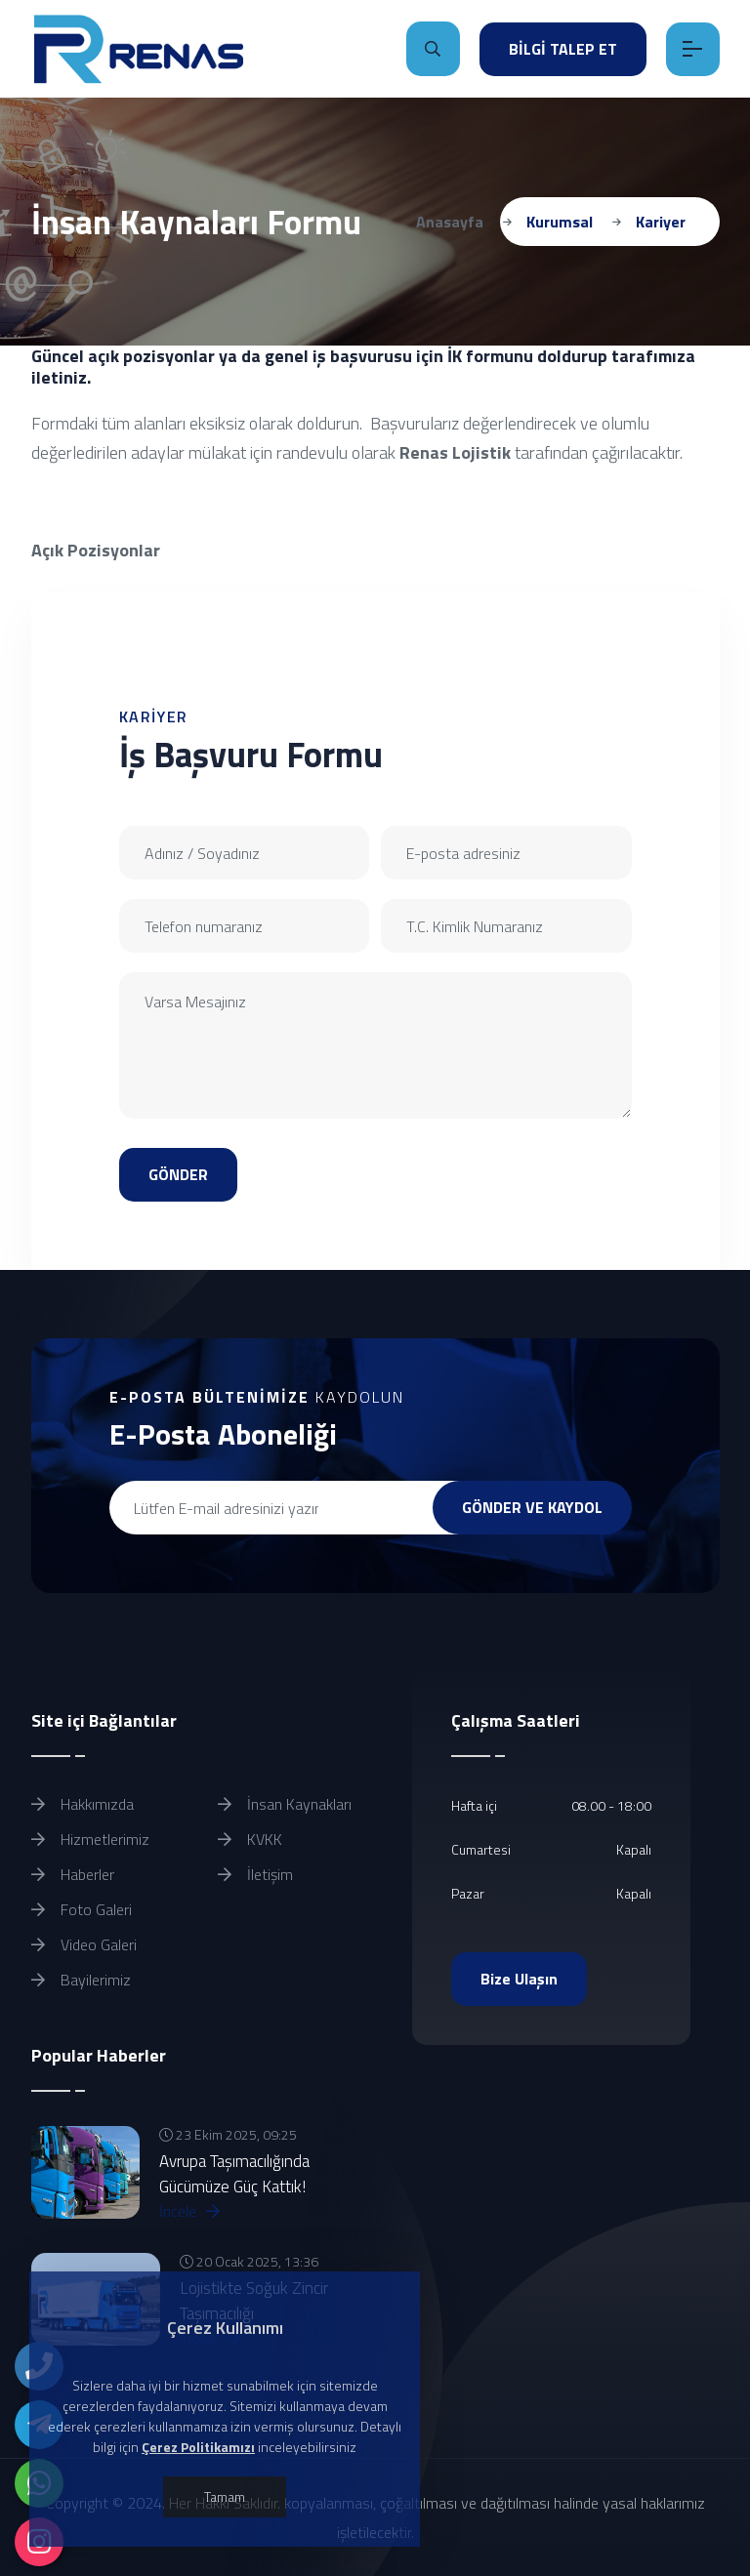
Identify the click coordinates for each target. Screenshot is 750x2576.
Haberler (72, 1874)
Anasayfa (449, 221)
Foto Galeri (81, 1909)
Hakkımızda (82, 1804)
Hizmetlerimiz (90, 1839)
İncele (189, 2211)
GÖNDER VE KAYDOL (532, 1507)
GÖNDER (178, 1174)
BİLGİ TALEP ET (563, 49)
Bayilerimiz (81, 1979)
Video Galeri (84, 1944)
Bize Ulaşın (519, 1978)
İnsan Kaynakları (285, 1804)
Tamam (224, 2496)
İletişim (255, 1874)
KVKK (250, 1839)
